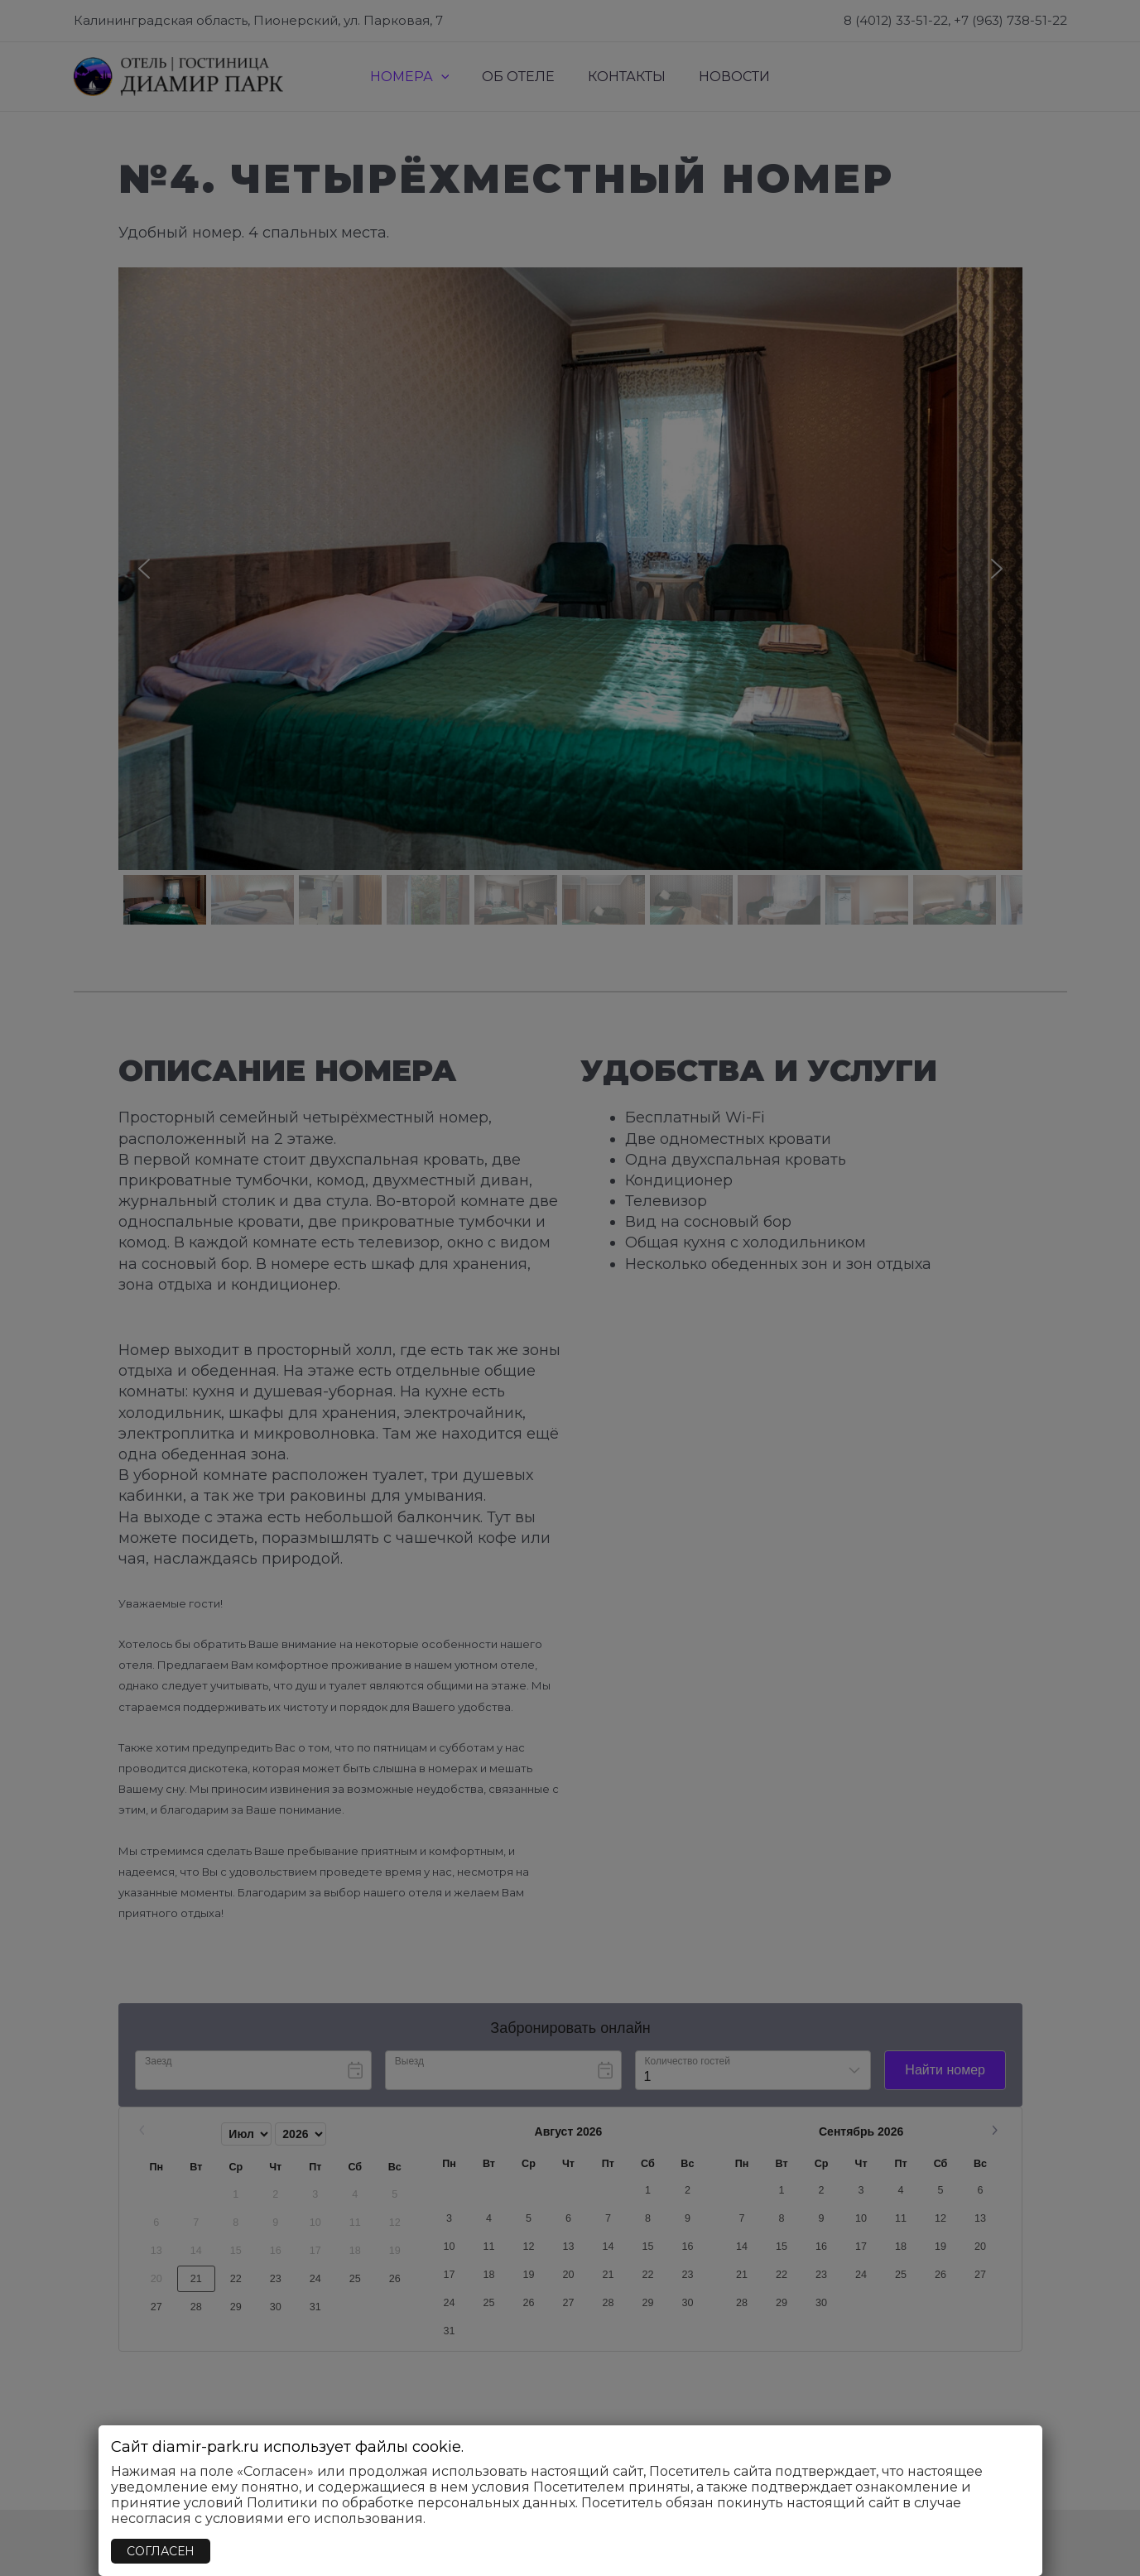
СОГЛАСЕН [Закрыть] (161, 2551)
